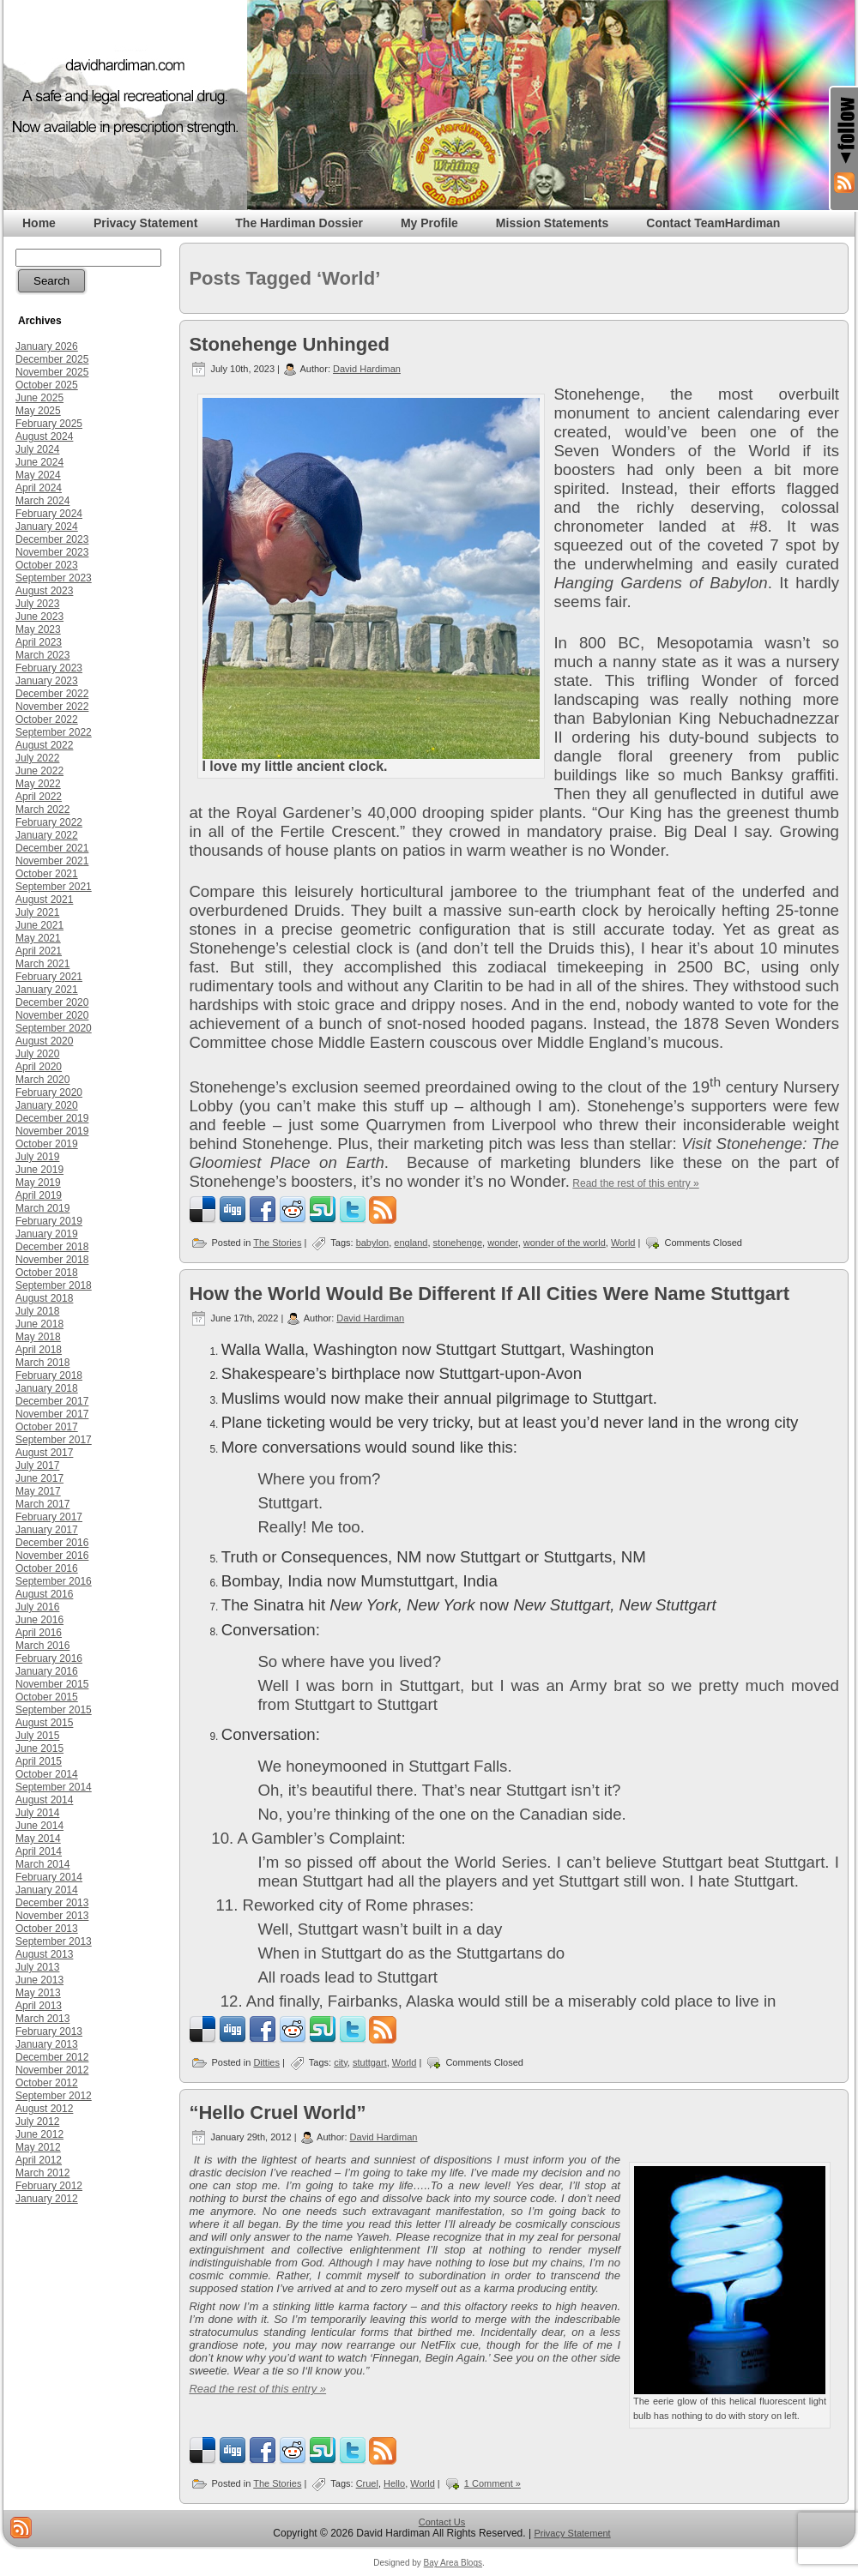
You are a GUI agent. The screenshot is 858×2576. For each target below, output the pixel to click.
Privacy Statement (572, 2533)
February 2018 (48, 1375)
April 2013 (38, 2006)
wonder (502, 1242)
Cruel (367, 2483)
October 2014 (46, 1774)
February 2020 (48, 1092)
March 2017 (42, 1504)
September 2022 (53, 732)
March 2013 (42, 2019)
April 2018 (38, 1350)
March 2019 (42, 1208)
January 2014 (46, 1890)
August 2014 (44, 1800)
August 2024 (44, 436)
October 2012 (46, 2083)
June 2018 (39, 1324)
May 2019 (38, 1183)
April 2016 (38, 1633)
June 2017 (39, 1478)
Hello (394, 2483)
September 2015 (53, 1710)
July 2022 (37, 758)
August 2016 (44, 1594)
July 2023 (37, 604)
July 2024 (37, 449)
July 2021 (37, 912)
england (410, 1242)
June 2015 (39, 1748)
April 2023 (38, 642)
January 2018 (46, 1388)
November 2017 (51, 1414)
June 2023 (39, 617)
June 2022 (39, 771)
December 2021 (51, 848)
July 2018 (37, 1311)
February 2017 (48, 1517)
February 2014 (48, 1877)
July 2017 (37, 1466)
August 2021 (44, 900)
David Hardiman (367, 369)
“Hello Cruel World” (277, 2112)
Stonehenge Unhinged (289, 344)
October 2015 (46, 1697)
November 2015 (51, 1684)
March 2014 (42, 1864)
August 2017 (44, 1453)
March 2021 (42, 964)
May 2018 (38, 1337)
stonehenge (458, 1242)
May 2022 (38, 784)
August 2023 (44, 591)
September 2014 (53, 1787)
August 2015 (44, 1723)
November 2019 (51, 1131)
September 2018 (53, 1285)
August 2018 (44, 1298)
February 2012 (48, 2186)
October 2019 (46, 1144)
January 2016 (46, 1671)
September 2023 (53, 578)
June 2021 (39, 925)
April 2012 (38, 2160)
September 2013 (53, 1941)
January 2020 (46, 1105)
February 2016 (48, 1658)
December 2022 (51, 694)
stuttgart (370, 2062)
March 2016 (42, 1646)
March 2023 (42, 655)
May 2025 (38, 411)
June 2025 (39, 398)
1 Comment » (492, 2483)
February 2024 (48, 514)
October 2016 (46, 1568)
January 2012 (46, 2199)
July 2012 (37, 2122)
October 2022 (46, 719)
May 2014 (38, 1839)
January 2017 (46, 1530)
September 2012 (53, 2096)
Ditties (266, 2062)
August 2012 (44, 2109)
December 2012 (51, 2057)
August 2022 (44, 745)
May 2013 (38, 1993)
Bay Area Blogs (453, 2562)
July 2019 (37, 1157)
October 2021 (46, 874)
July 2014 (37, 1813)
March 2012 (42, 2173)
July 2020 (37, 1054)
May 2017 (38, 1491)
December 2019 (51, 1118)
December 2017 (51, 1401)
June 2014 (39, 1826)
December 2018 (51, 1247)
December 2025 (51, 359)
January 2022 (46, 835)
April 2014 (38, 1851)
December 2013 (51, 1903)
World (623, 1242)
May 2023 (38, 629)
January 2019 (46, 1234)
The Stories (277, 1242)
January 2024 (46, 527)
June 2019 (39, 1170)
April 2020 (38, 1067)
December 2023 (51, 539)
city (340, 2062)
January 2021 (46, 990)
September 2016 (53, 1581)
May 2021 (38, 938)
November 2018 (51, 1260)
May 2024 (38, 475)
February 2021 (48, 977)
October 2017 (46, 1427)
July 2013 (37, 1967)
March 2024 (42, 501)
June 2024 (39, 462)
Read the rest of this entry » (635, 1183)
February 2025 (48, 424)
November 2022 (51, 707)
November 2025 (51, 372)
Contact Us (442, 2522)
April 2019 (38, 1195)
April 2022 (38, 797)
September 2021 (53, 887)
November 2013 (51, 1916)
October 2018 (46, 1273)
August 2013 (44, 1954)
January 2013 (46, 2044)
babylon (373, 1242)
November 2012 (51, 2070)
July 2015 (37, 1736)
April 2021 (38, 951)
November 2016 (51, 1556)
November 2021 (51, 861)
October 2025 (46, 385)
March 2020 (42, 1080)
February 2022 (48, 822)
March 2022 (42, 809)
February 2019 (48, 1221)
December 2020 (51, 1002)
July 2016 (37, 1607)
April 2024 (38, 488)
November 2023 (51, 552)
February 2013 (48, 2031)
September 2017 (53, 1440)
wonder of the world (564, 1242)
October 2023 (46, 565)
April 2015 (38, 1761)
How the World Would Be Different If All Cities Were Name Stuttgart (489, 1293)
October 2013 (46, 1929)
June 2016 (39, 1620)
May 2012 (38, 2147)
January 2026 (46, 346)
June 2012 (39, 2134)
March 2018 (42, 1363)
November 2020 (51, 1015)
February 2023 (48, 668)
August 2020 (44, 1041)
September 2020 (53, 1028)
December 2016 (51, 1543)
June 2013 (39, 1980)
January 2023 (46, 681)
